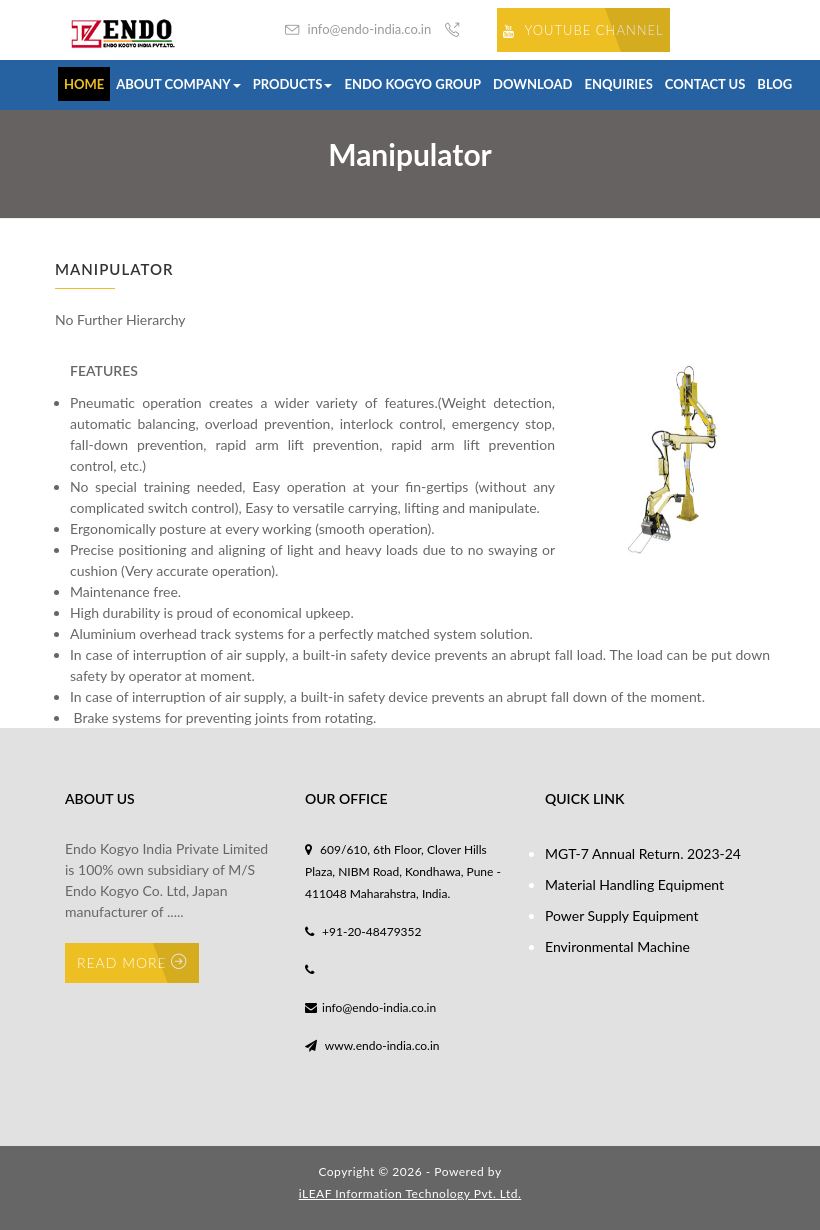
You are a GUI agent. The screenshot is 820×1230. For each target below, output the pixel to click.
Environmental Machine (617, 946)
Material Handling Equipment (634, 884)
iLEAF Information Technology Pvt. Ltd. (410, 1193)
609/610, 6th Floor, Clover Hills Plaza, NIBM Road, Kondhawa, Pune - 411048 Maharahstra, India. (403, 871)
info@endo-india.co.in (358, 29)
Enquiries (619, 84)
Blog (774, 84)
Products (293, 84)
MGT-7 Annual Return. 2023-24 (643, 853)
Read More (132, 962)
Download (532, 84)
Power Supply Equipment (622, 915)
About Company (178, 84)
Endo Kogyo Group (412, 84)
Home (84, 84)
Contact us (705, 84)
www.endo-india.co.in (372, 1045)
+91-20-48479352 (363, 931)
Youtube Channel (583, 30)
